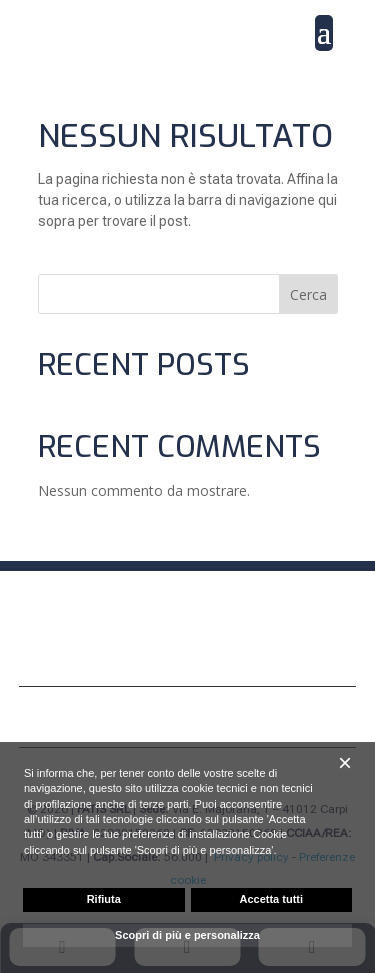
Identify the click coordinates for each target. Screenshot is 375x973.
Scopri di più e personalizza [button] (187, 935)
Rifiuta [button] (104, 899)
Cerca (308, 294)
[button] (345, 763)
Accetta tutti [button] (271, 899)
